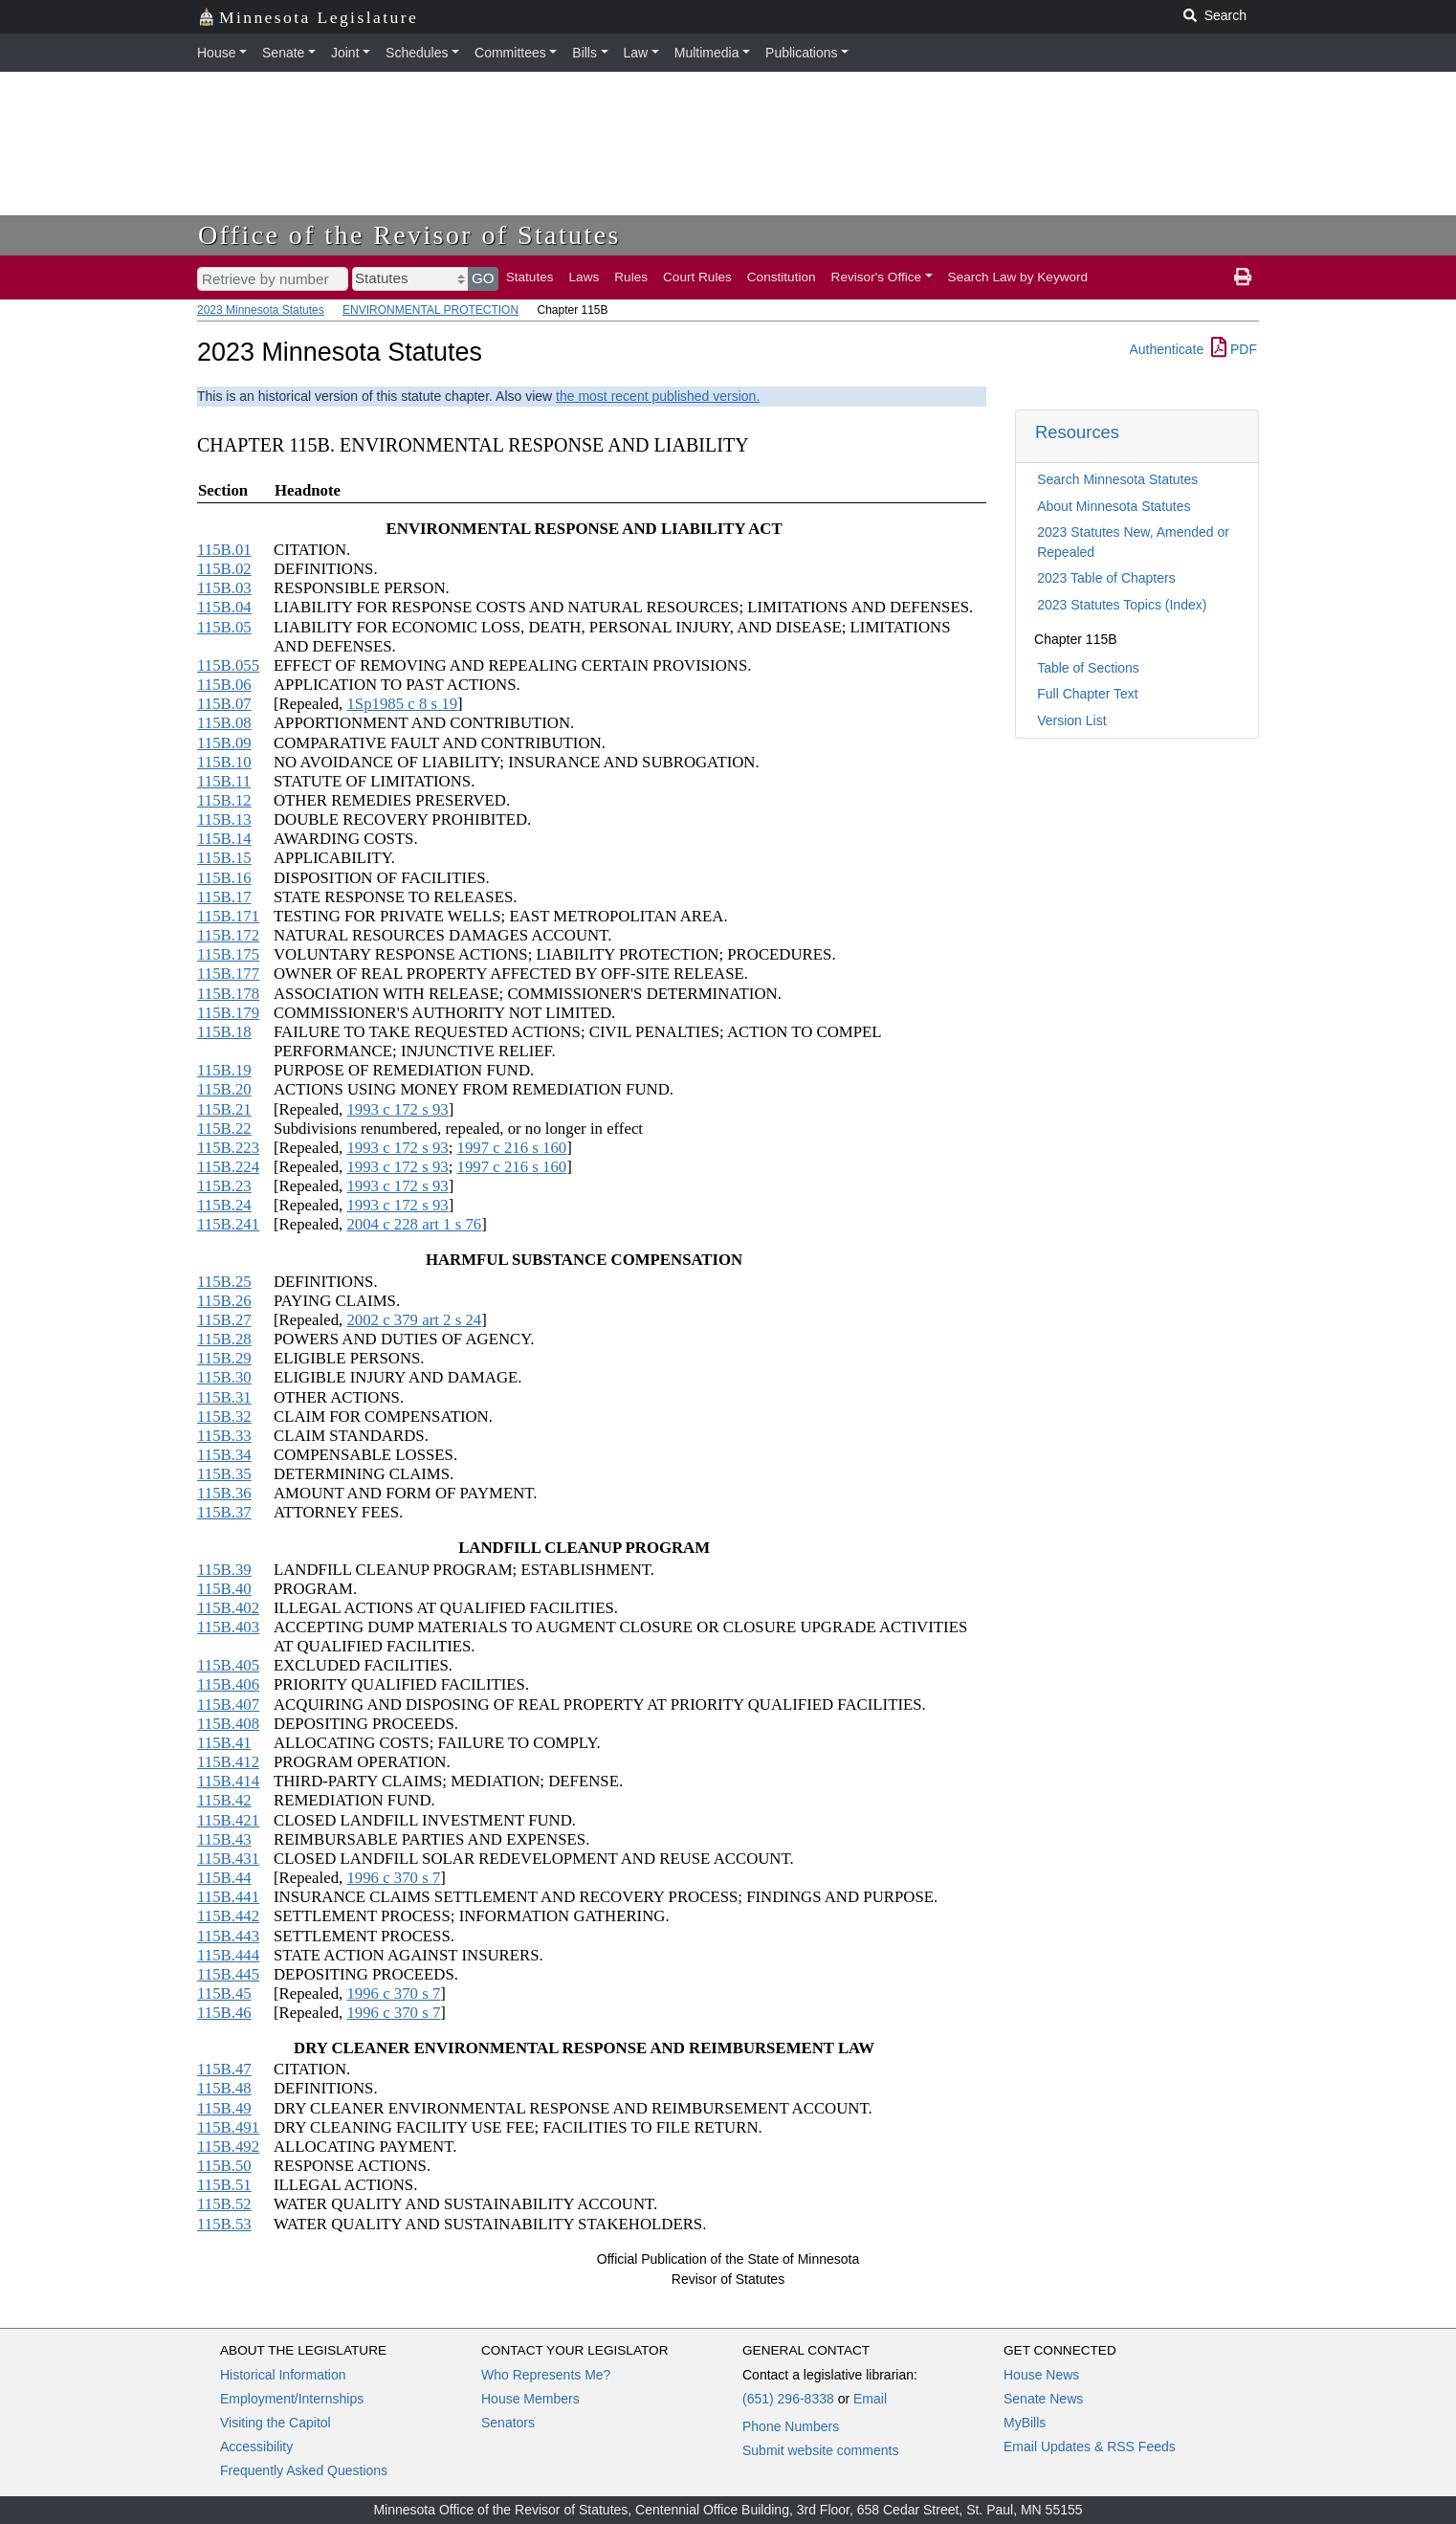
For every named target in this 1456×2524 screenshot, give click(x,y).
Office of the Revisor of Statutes (409, 235)
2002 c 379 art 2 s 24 (413, 1320)
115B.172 (228, 935)
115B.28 (224, 1339)
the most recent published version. (658, 396)
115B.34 (224, 1455)
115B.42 (224, 1800)
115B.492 (228, 2146)
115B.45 (224, 1993)
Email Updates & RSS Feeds (1090, 2446)
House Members (530, 2398)
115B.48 (224, 2088)
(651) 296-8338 (788, 2398)
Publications (801, 52)
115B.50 (224, 2166)
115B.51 (224, 2185)
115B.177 (228, 973)
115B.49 (224, 2108)
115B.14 (224, 839)
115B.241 (228, 1224)
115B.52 (224, 2204)
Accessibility (256, 2446)
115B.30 (224, 1377)
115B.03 (224, 588)
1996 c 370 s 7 (393, 1878)
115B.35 (224, 1474)
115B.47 (224, 2069)
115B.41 (224, 1743)
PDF (1234, 349)
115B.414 (228, 1781)
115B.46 (224, 2013)
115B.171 (228, 916)
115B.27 (224, 1320)
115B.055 (228, 665)
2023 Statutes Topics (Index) (1121, 604)
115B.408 (228, 1724)
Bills (584, 52)
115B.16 (224, 878)
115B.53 (224, 2224)
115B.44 (224, 1878)
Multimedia (706, 52)
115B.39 (224, 1570)
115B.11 (224, 781)
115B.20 (224, 1089)
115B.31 (224, 1397)
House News (1041, 2374)
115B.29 (224, 1358)
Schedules (417, 52)
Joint (345, 52)
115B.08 (224, 723)
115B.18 (224, 1032)
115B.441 (228, 1897)
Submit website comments (820, 2450)
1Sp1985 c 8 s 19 (401, 704)
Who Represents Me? (545, 2374)
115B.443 (228, 1936)
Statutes (530, 277)
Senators (508, 2422)
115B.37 (224, 1512)
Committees (510, 52)
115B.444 (228, 1955)
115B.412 (228, 1762)
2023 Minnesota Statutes (260, 310)
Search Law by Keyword (1018, 277)
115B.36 (224, 1493)
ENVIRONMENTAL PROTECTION (430, 310)
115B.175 (228, 954)
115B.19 (224, 1070)
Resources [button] (1077, 432)
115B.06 (224, 684)
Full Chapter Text (1087, 693)
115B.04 (224, 607)
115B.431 (228, 1858)
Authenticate (1166, 349)
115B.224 (228, 1167)
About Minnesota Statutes (1113, 506)
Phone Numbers (790, 2426)
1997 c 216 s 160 (512, 1148)
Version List (1071, 720)
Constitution (781, 277)
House (216, 52)
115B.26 (224, 1301)
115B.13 (224, 819)
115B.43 (224, 1839)
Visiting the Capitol (275, 2422)
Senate (283, 52)
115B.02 (224, 569)
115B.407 (228, 1704)
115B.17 (224, 897)
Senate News (1043, 2398)
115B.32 (224, 1416)
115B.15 (224, 858)
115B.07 (224, 704)
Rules (631, 277)
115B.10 (224, 762)
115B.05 (224, 627)
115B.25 (224, 1282)
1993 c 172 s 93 (397, 1109)
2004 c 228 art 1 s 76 (413, 1224)
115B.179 (228, 1013)
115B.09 (224, 743)
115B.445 (228, 1974)
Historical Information (283, 2374)
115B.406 (228, 1684)
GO (483, 278)
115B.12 (224, 800)
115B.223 (228, 1148)
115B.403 (228, 1627)
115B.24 (224, 1205)
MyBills (1025, 2422)
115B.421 (228, 1820)
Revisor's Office (876, 277)
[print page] (1242, 277)
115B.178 (228, 994)
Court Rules (697, 277)
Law (636, 52)
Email (870, 2398)
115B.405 (228, 1665)
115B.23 (224, 1186)
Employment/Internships (292, 2398)
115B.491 (228, 2127)
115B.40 (224, 1589)
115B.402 (228, 1608)
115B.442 (228, 1916)
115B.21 (224, 1109)
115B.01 (224, 550)
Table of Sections (1088, 667)
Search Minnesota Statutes (1117, 479)
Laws (584, 277)
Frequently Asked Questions (303, 2470)
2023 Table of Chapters (1106, 578)
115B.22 (224, 1128)
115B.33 (224, 1436)
